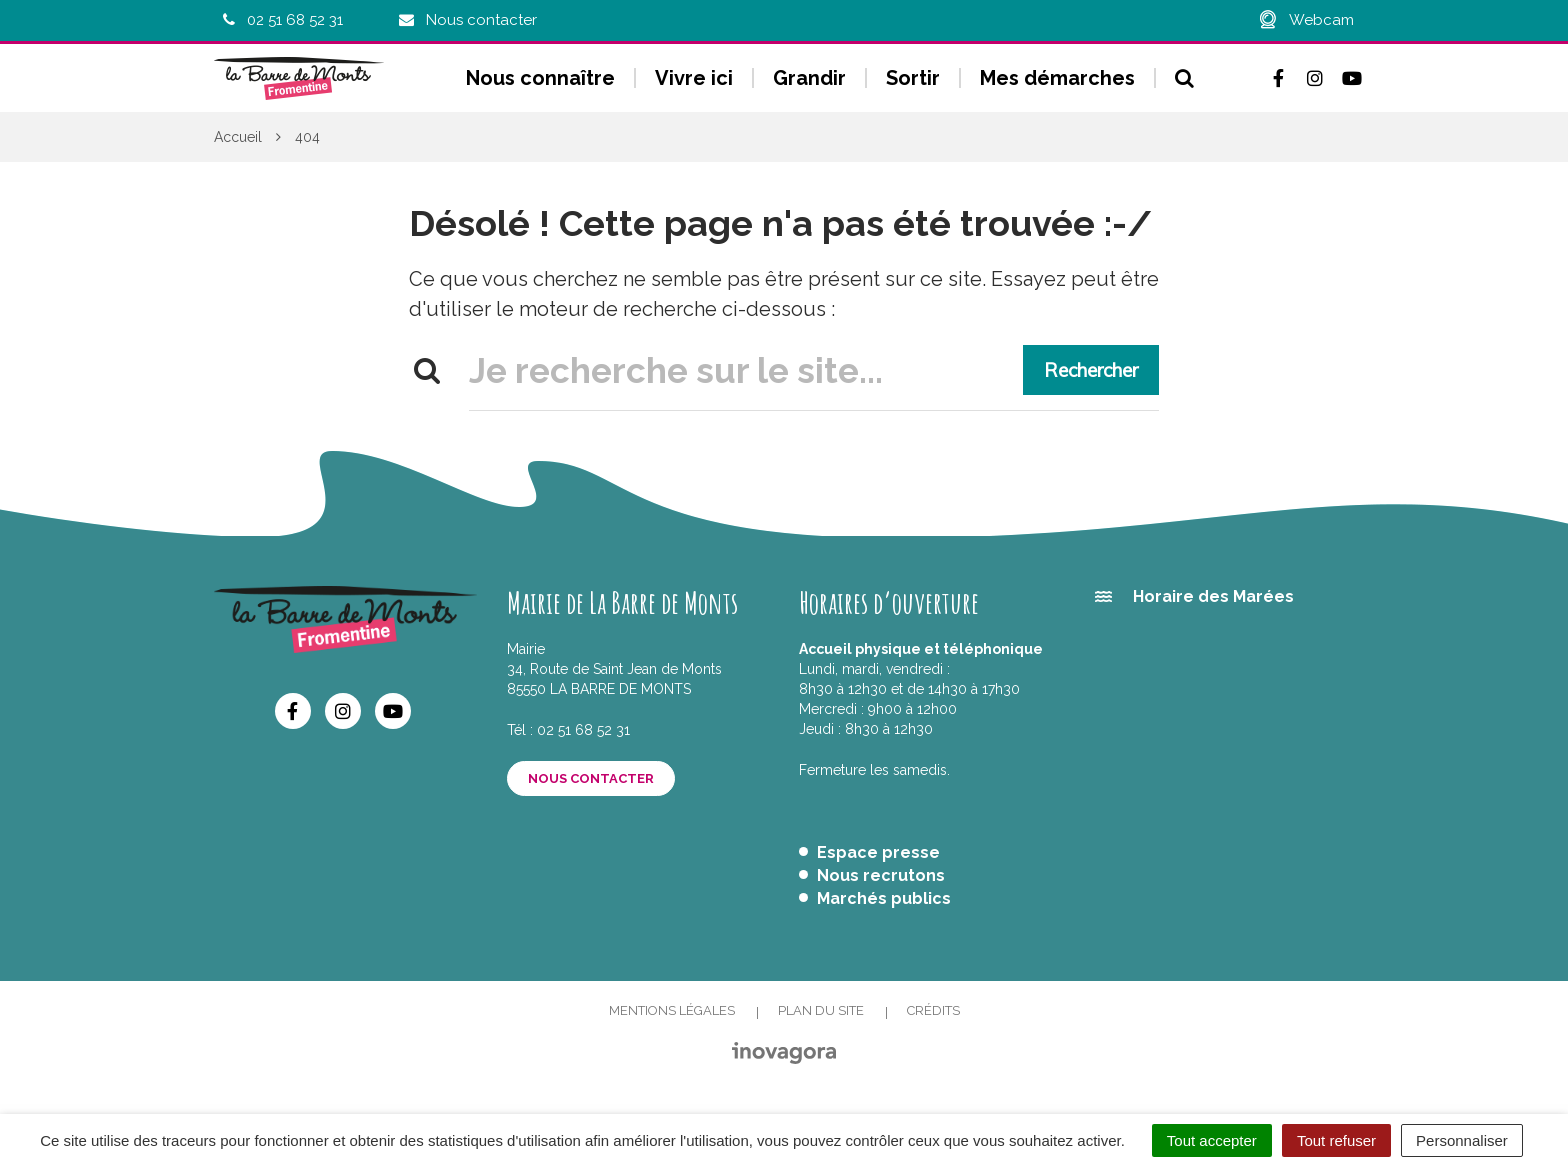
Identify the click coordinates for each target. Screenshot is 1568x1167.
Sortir (913, 78)
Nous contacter (591, 778)
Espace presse (878, 852)
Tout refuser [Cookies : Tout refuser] (1336, 1140)
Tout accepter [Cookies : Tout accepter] (1212, 1140)
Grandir (809, 78)
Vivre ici (694, 78)
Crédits (933, 1010)
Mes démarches (1057, 78)
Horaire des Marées (1213, 596)
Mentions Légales (672, 1010)
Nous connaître (540, 78)
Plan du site (821, 1010)
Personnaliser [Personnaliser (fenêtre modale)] (1462, 1140)
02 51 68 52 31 (583, 730)
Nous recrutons (881, 875)
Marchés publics (884, 898)
